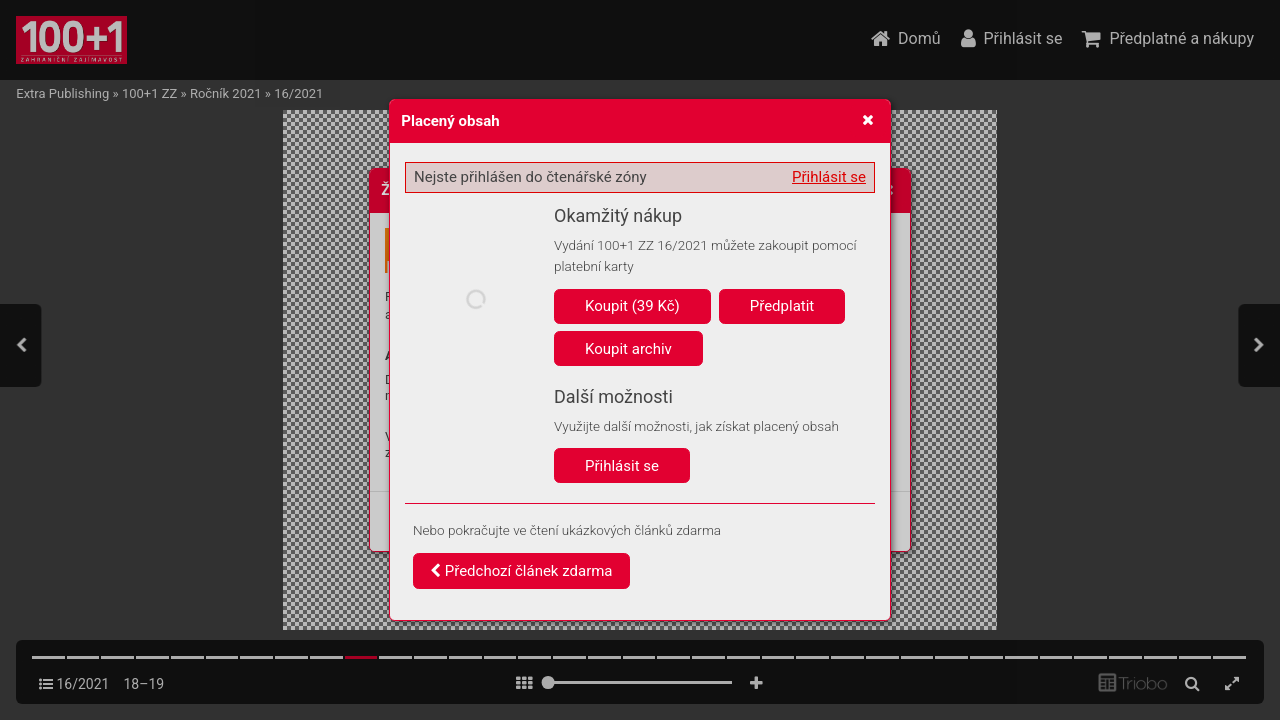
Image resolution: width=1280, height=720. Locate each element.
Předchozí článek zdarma (521, 571)
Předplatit (782, 306)
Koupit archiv (628, 349)
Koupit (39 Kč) (632, 306)
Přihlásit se (829, 177)
